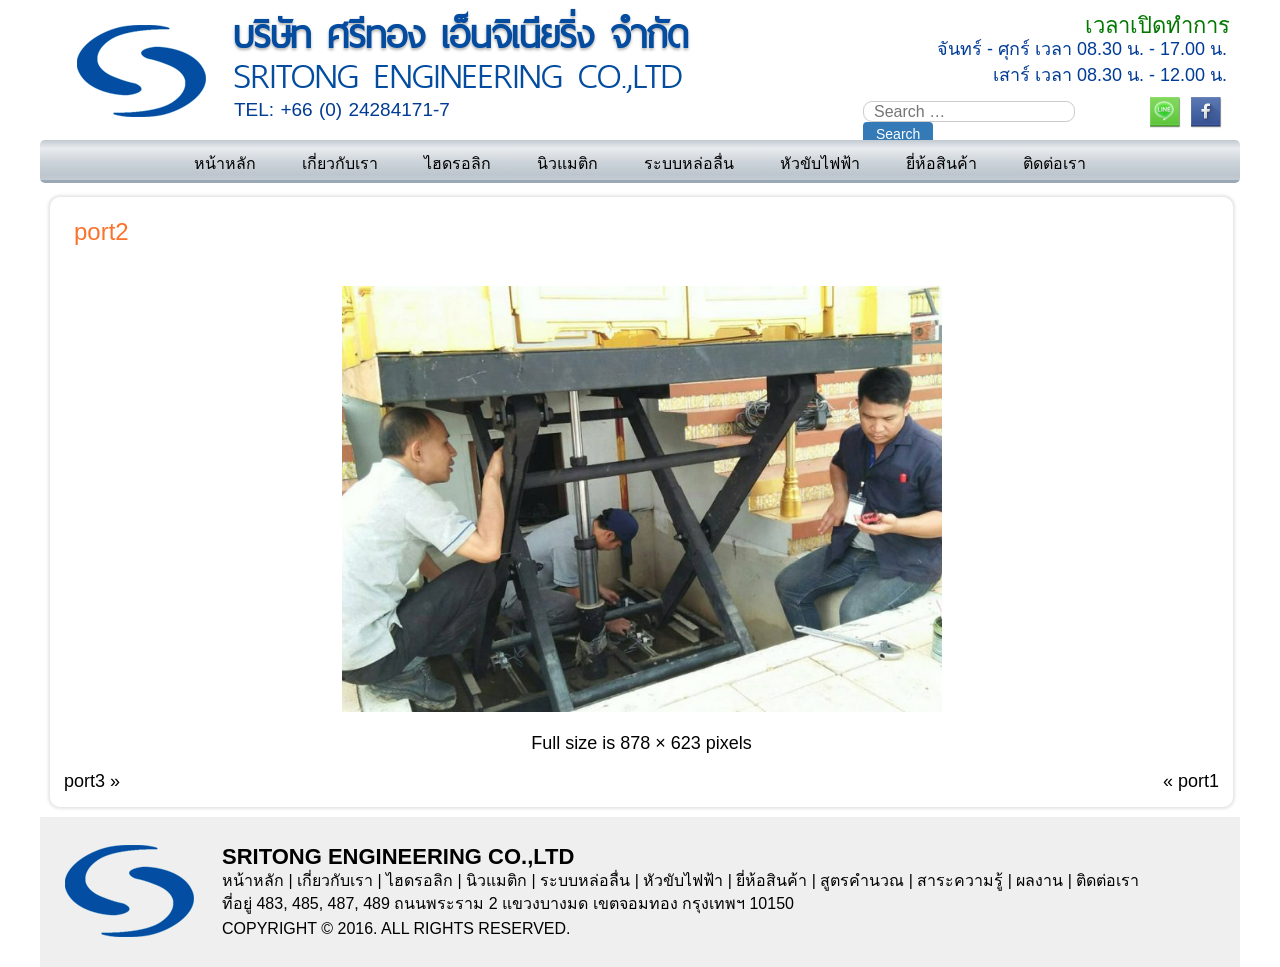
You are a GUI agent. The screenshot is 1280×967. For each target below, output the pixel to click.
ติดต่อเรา (1054, 163)
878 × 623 (660, 743)
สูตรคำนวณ (862, 880)
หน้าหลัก (225, 163)
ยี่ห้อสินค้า (941, 163)
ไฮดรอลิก (457, 163)
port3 (84, 781)
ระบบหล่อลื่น (689, 163)
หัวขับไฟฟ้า (820, 163)
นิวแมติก (567, 163)
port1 (1198, 781)
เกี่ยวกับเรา (340, 163)
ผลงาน (1039, 880)
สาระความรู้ (960, 880)
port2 (101, 231)
